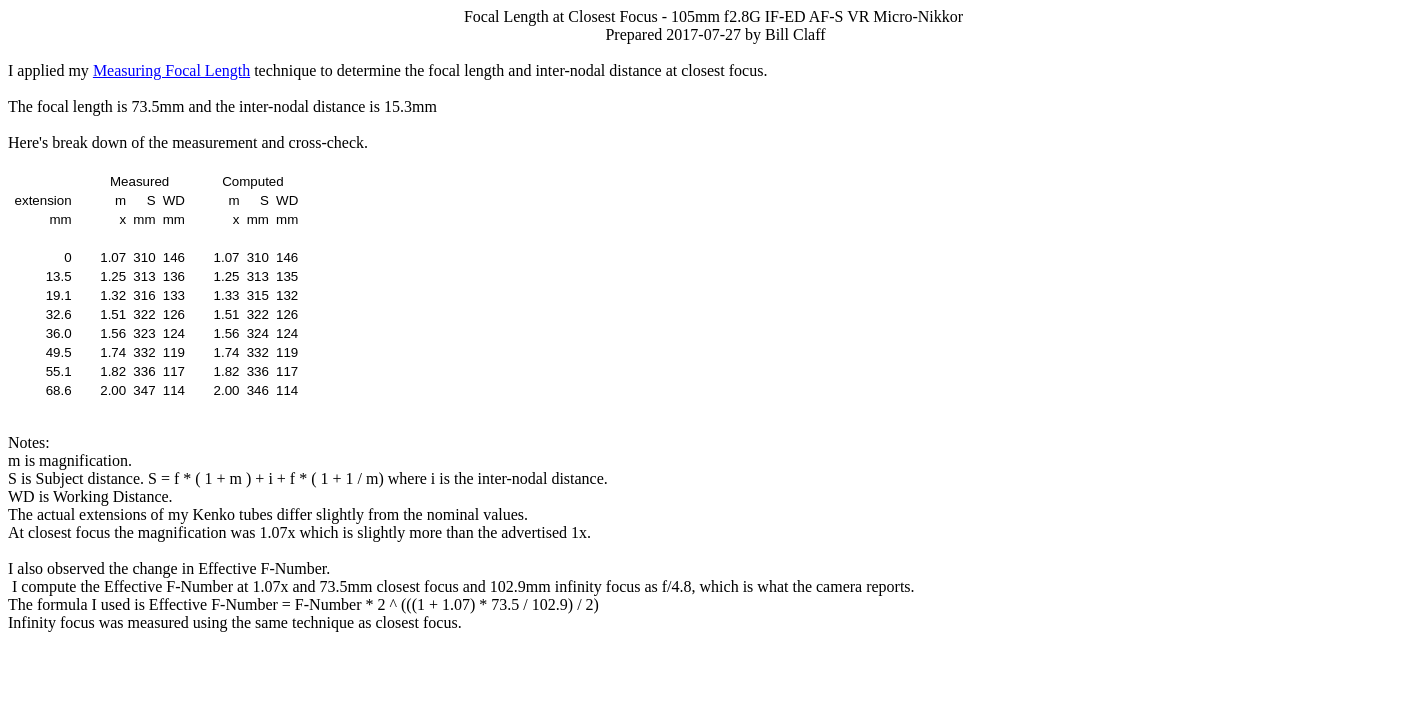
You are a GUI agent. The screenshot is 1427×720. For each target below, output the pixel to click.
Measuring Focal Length (171, 70)
